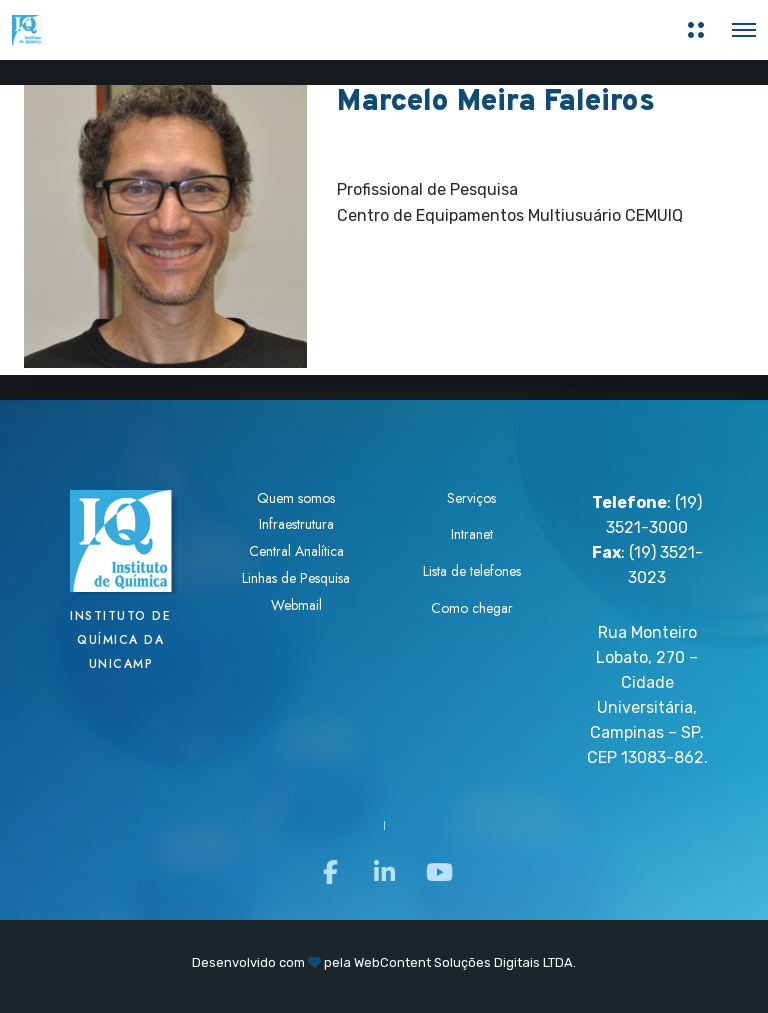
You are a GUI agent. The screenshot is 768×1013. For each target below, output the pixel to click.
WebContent (392, 962)
